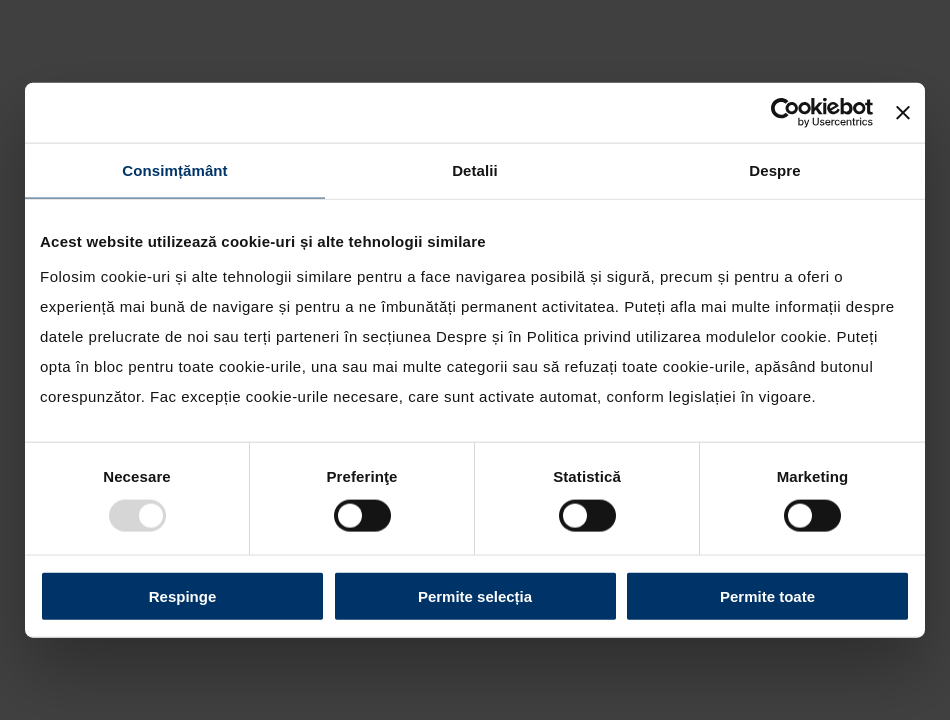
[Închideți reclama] (903, 113)
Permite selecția (475, 595)
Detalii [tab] (475, 170)
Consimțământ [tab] (174, 170)
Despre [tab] (774, 170)
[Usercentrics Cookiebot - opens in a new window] (785, 113)
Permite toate (767, 595)
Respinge (183, 595)
